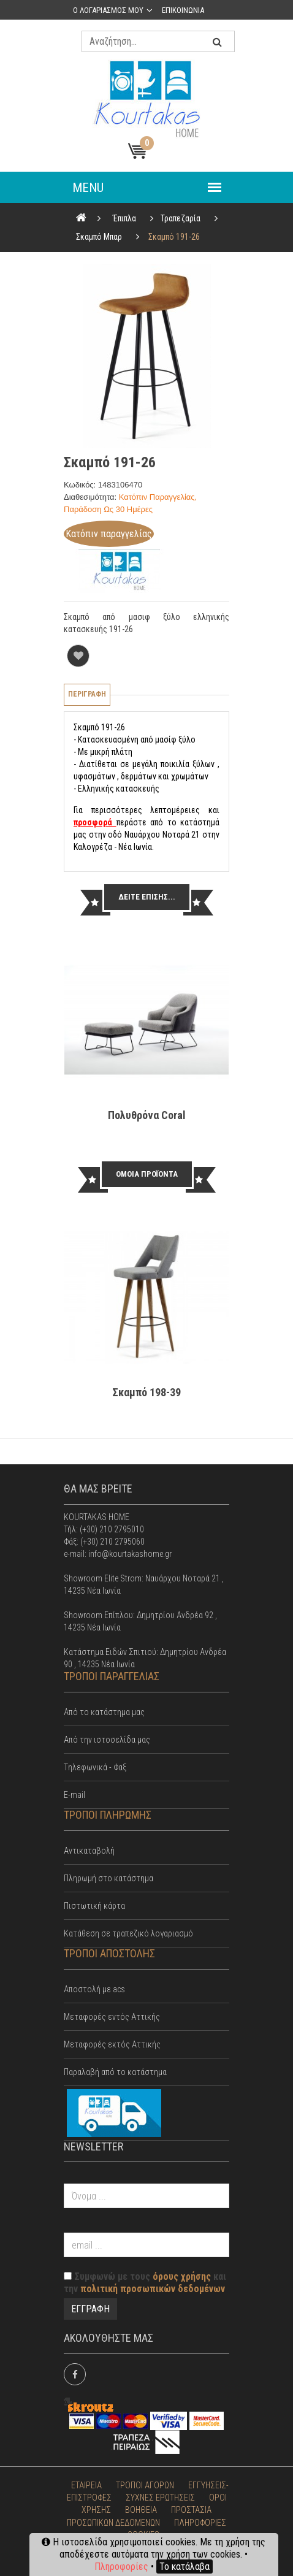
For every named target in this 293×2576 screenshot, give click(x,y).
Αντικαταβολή (89, 1851)
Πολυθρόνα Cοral (147, 1115)
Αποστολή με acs (94, 1989)
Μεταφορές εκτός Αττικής (112, 2044)
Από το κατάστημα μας (104, 1712)
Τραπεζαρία (180, 218)
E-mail (74, 1795)
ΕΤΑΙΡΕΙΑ (86, 2485)
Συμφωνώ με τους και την (145, 2283)
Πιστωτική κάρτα (94, 1906)
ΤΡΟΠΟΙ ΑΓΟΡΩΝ (145, 2485)
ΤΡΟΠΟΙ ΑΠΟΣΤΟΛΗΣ (109, 1953)
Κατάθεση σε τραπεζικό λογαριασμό (128, 1933)
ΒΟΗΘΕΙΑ (141, 2510)
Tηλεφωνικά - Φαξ (95, 1767)
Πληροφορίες (121, 2566)
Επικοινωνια (183, 10)
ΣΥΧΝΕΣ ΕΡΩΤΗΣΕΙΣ (160, 2497)
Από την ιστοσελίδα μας (107, 1740)
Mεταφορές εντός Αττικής (112, 2017)
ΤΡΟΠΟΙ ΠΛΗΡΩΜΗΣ (107, 1814)
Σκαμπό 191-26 (174, 237)
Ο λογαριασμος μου (108, 10)
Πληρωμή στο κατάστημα (108, 1878)
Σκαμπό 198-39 (146, 1392)
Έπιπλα (124, 218)
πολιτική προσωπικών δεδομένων (152, 2289)
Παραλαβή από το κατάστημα (115, 2072)
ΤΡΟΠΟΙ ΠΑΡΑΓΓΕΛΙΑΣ (111, 1676)
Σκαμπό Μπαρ (99, 237)
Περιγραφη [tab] (87, 694)
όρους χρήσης (182, 2276)
